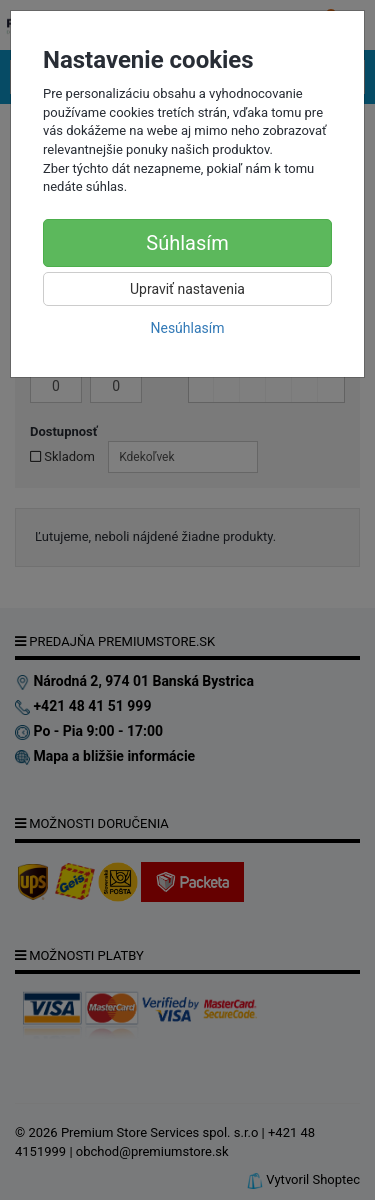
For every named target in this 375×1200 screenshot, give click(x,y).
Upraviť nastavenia (187, 289)
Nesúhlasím (187, 328)
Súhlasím (187, 243)
